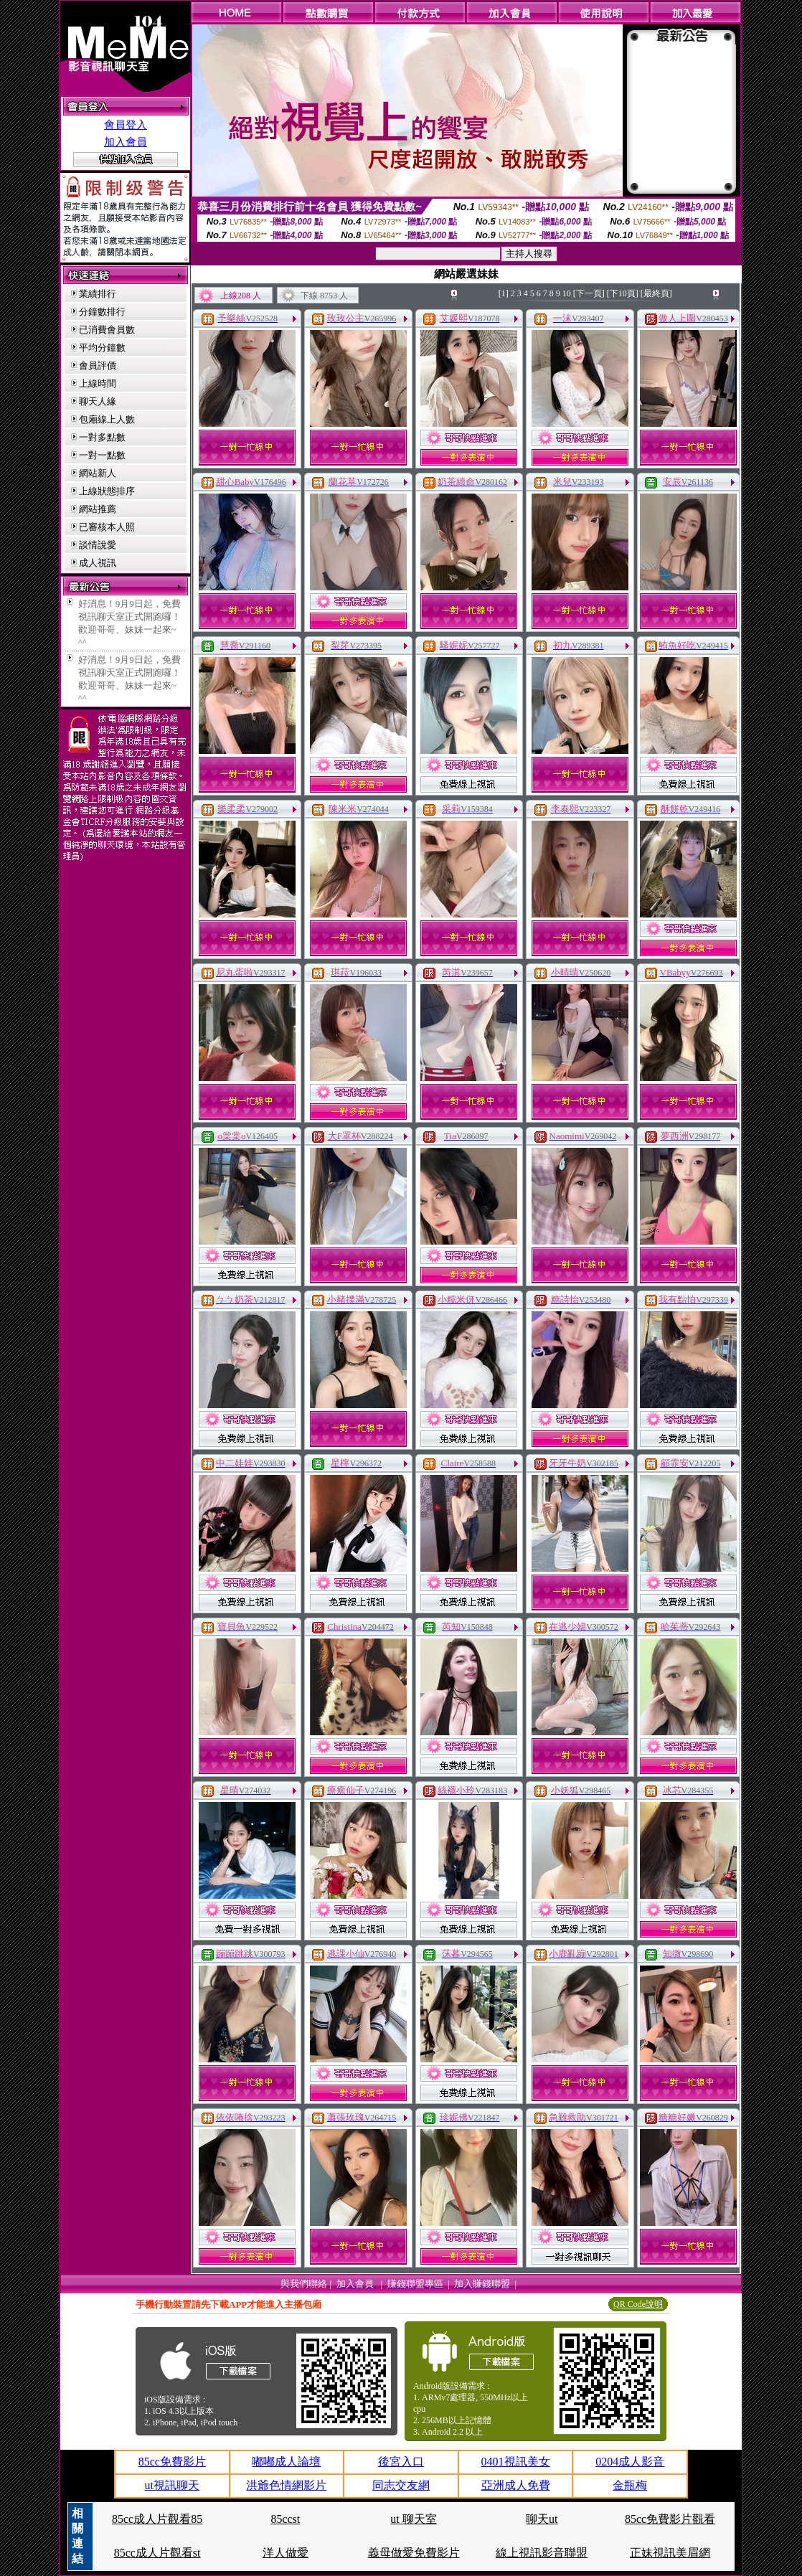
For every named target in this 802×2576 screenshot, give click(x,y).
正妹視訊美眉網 (670, 2553)
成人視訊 (97, 562)
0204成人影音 (629, 2461)
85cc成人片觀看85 (157, 2519)
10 (566, 293)
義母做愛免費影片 (414, 2553)
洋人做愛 (285, 2553)
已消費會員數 (107, 329)
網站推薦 (97, 509)
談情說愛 (97, 544)
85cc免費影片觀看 (670, 2519)
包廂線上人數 (107, 419)
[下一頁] (589, 293)
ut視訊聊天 (172, 2485)
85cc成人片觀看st (157, 2553)
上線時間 (97, 383)
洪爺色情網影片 (286, 2485)
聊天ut (541, 2519)
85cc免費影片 (172, 2461)
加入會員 (125, 142)
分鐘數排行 (102, 311)
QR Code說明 (638, 2304)
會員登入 (125, 125)
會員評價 (97, 365)
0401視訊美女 (515, 2461)
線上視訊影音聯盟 (542, 2553)
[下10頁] (622, 293)
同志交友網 (401, 2485)
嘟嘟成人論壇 (286, 2461)
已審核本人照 (107, 527)
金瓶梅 (630, 2485)
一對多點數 (102, 437)
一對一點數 (102, 455)
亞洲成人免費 (515, 2485)
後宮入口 (401, 2461)
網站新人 (97, 473)
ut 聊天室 (413, 2519)
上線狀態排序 (107, 491)
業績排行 (97, 293)
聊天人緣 (97, 401)
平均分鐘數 (102, 347)
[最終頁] (656, 293)
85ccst (285, 2519)
